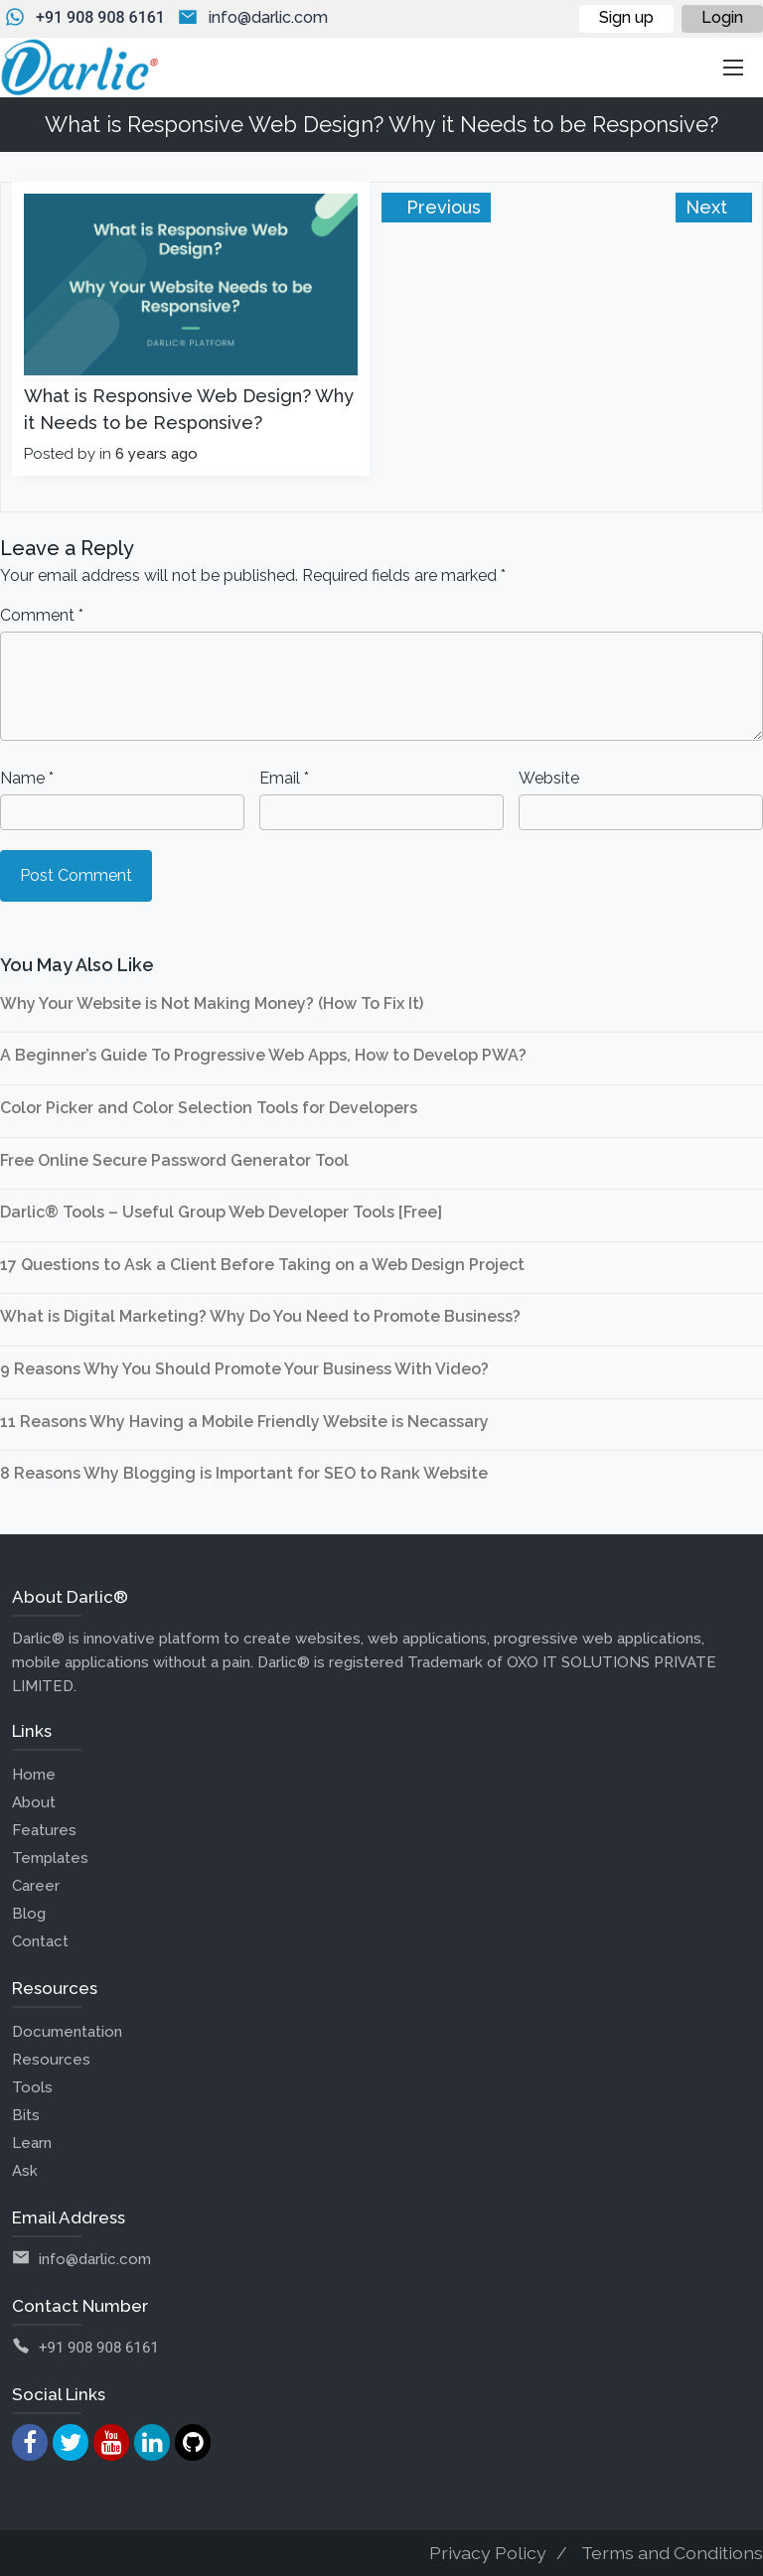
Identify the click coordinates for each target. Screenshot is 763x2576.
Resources (51, 2060)
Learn (32, 2143)
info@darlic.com (268, 17)
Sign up (626, 17)
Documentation (67, 2032)
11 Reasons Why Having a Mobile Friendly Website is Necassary (244, 1421)
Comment (41, 615)
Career (36, 1886)
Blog (29, 1914)
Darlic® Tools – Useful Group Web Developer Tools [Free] (221, 1212)
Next (709, 207)
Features (44, 1830)
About (34, 1802)
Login (722, 17)
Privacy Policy (487, 2552)
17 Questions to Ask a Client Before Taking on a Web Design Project (262, 1264)
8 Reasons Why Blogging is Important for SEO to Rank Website (244, 1473)
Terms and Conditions (672, 2552)
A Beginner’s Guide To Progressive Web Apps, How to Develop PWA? (263, 1055)
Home (34, 1775)
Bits (26, 2115)
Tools (32, 2087)
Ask (25, 2171)
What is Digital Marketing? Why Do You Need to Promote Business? (260, 1316)
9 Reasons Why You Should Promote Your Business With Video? (244, 1369)
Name (27, 778)
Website (549, 778)
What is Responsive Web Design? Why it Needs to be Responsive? (189, 409)
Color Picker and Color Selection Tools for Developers (208, 1107)
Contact (40, 1941)
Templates (50, 1858)
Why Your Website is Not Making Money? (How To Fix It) (211, 1003)
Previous (441, 207)
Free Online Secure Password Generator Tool (174, 1160)
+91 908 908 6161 (100, 17)
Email (284, 778)
